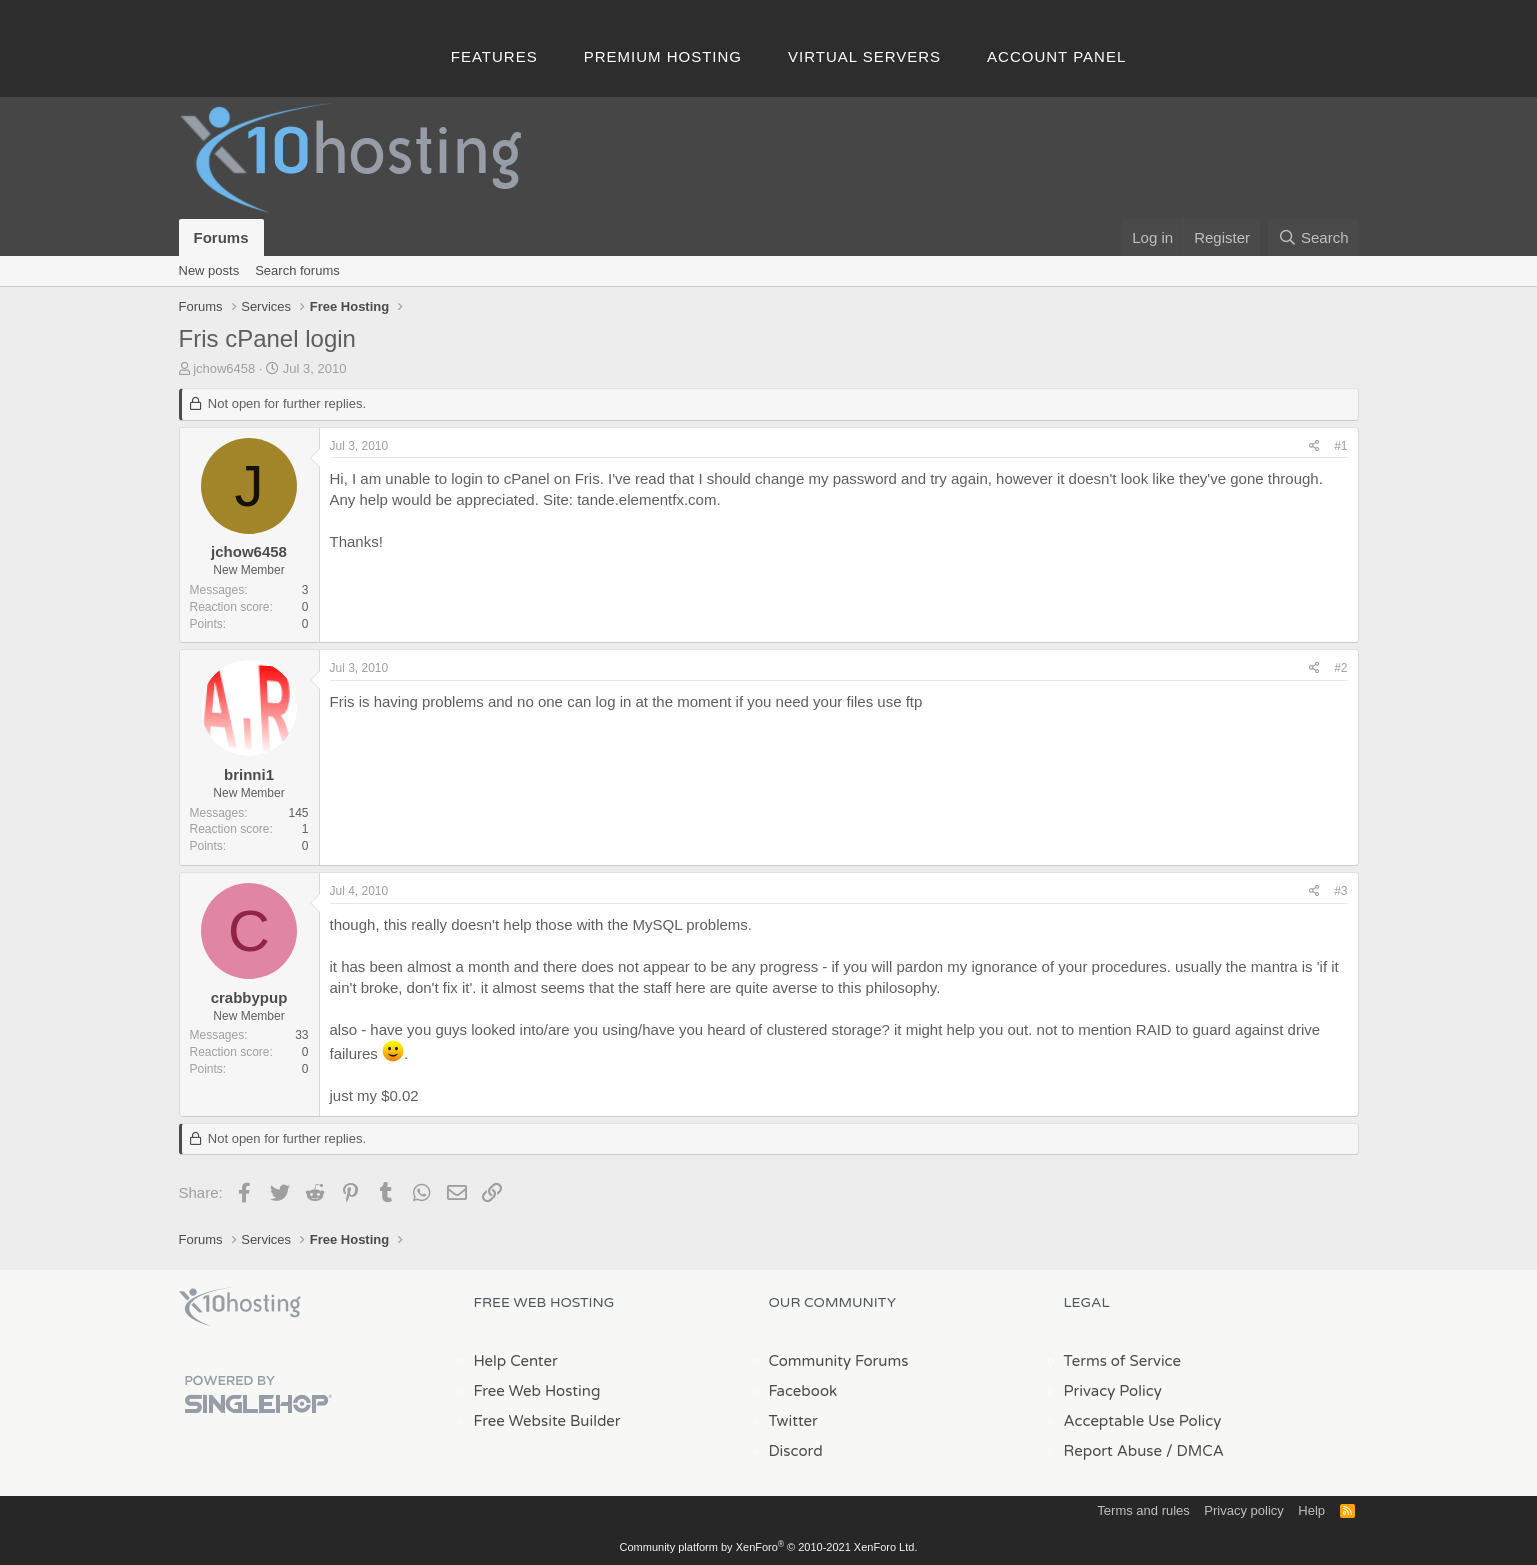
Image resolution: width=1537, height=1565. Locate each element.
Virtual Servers (864, 56)
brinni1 (249, 774)
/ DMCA (1195, 1451)
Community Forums (839, 1361)
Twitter (793, 1421)
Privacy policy (1243, 1510)
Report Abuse (1113, 1451)
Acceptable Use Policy (1143, 1421)
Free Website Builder (547, 1421)
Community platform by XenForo (769, 1547)
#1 (1340, 446)
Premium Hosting (663, 56)
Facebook (803, 1391)
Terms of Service (1123, 1361)
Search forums (297, 270)
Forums (221, 237)
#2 (1340, 668)
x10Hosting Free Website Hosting (240, 1307)
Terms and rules (1143, 1510)
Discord (796, 1451)
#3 (1340, 891)
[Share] (1314, 446)
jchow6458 (224, 368)
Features (494, 56)
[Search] (1313, 237)
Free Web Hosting (537, 1391)
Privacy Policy (1113, 1391)
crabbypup (249, 997)
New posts (209, 270)
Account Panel (1056, 56)
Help (1311, 1510)
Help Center (516, 1361)
